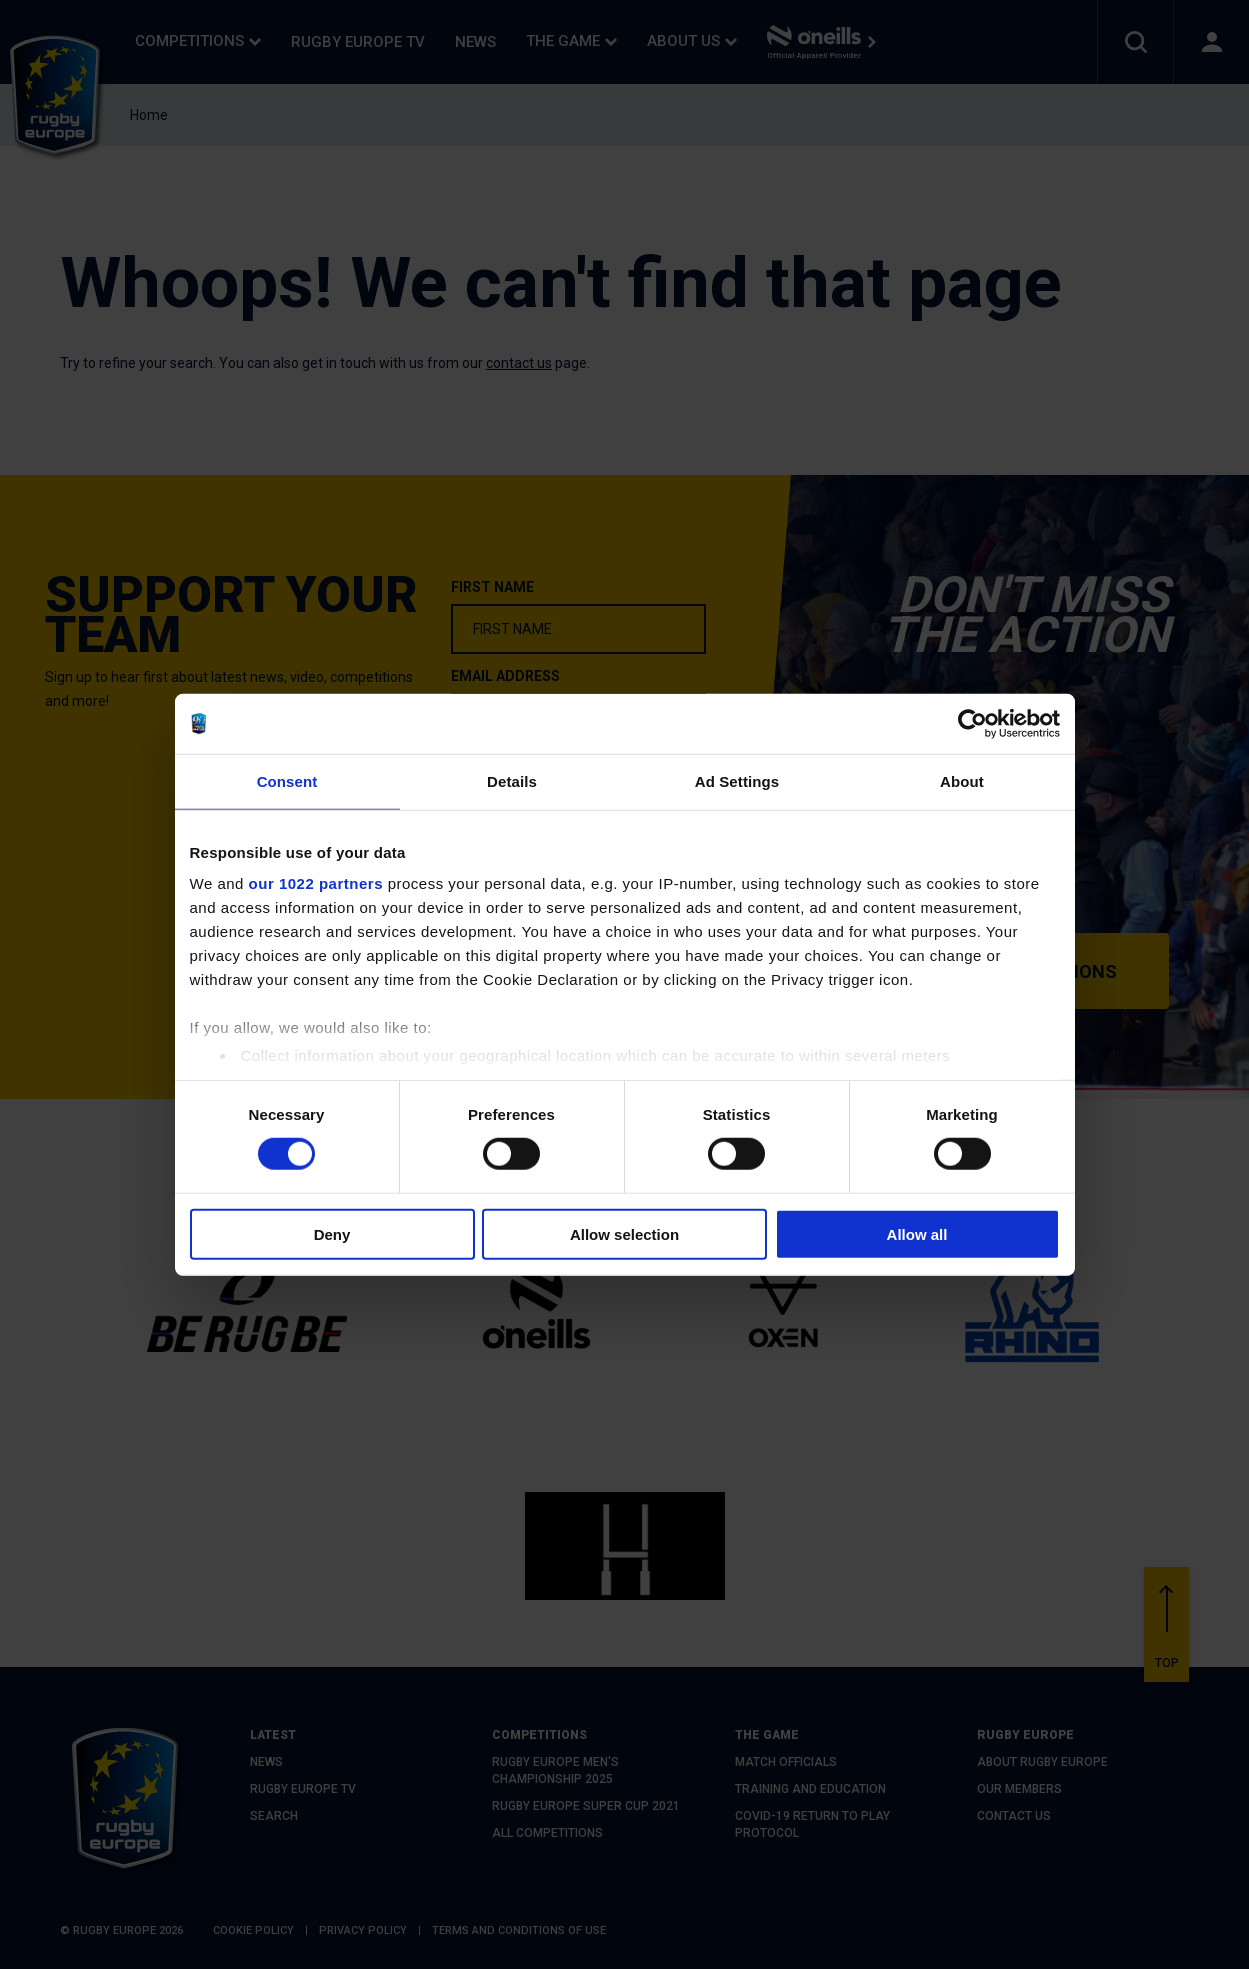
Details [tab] (512, 780)
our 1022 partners (316, 883)
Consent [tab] (287, 780)
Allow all (917, 1234)
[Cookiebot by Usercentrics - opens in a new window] (972, 723)
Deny (332, 1234)
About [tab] (962, 780)
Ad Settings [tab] (737, 780)
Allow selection (624, 1234)
